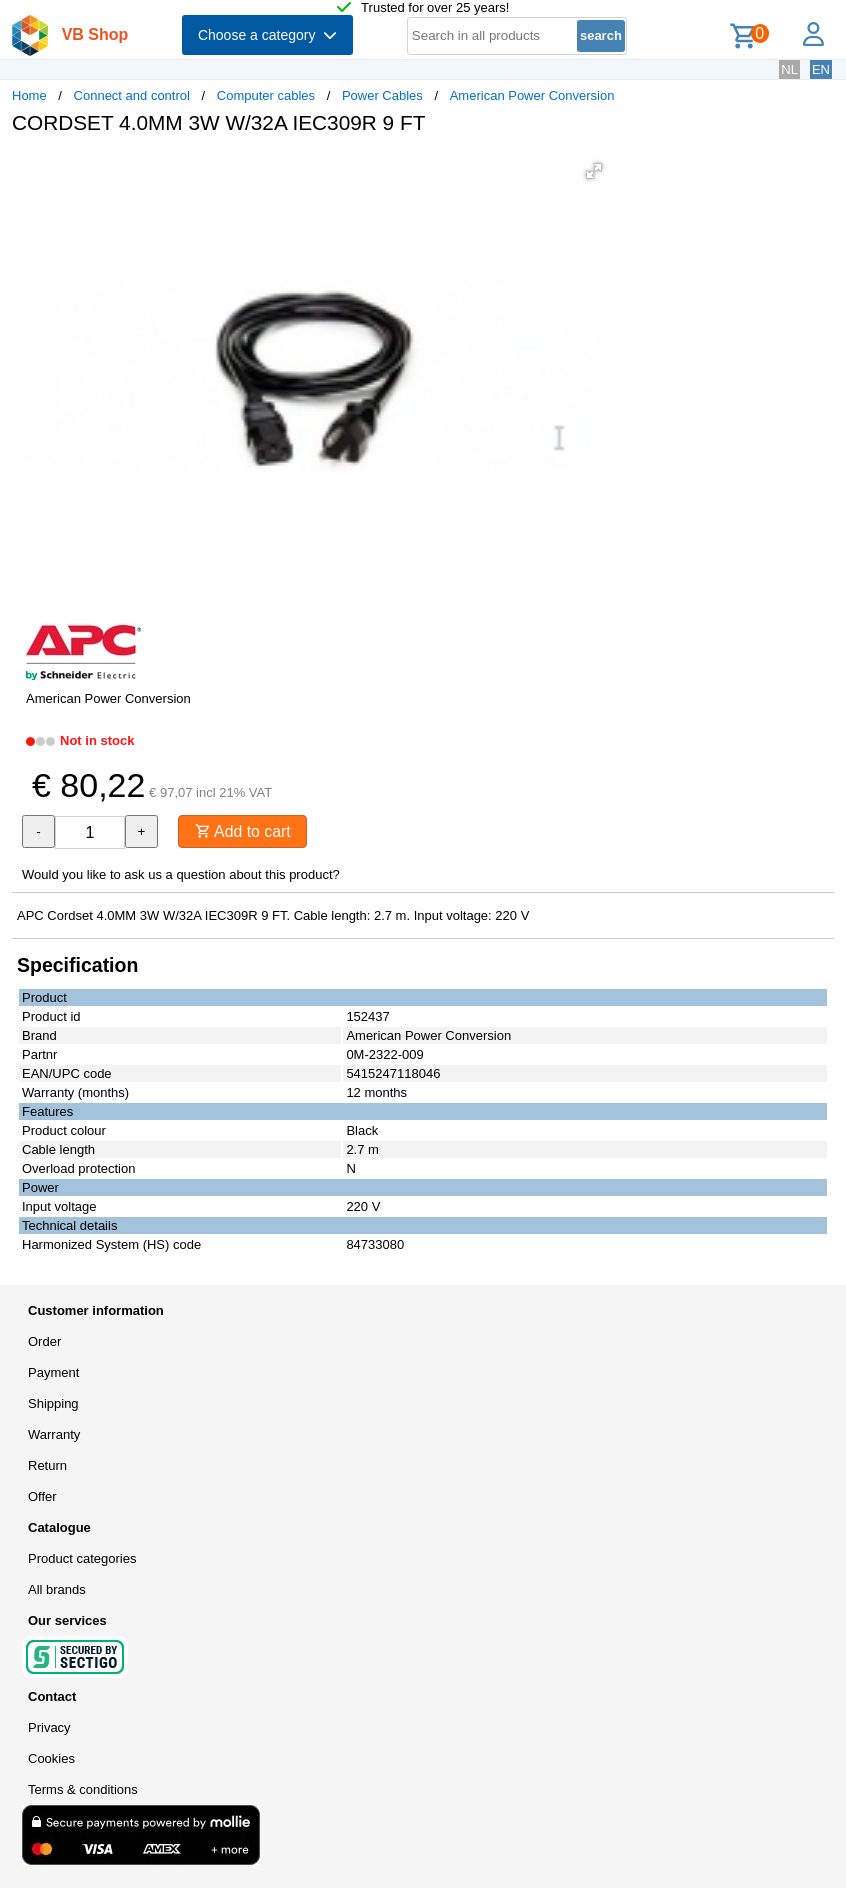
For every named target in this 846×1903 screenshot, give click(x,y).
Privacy (49, 1727)
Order (44, 1341)
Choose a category (267, 35)
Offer (42, 1496)
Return (47, 1465)
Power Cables (382, 95)
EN (821, 69)
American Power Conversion (532, 95)
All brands (57, 1589)
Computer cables (266, 95)
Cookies (51, 1758)
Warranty (54, 1434)
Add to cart (243, 831)
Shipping (53, 1403)
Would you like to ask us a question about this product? (181, 874)
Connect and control (132, 95)
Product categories (82, 1558)
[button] (594, 171)
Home (29, 95)
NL (789, 69)
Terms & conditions (83, 1789)
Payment (53, 1372)
